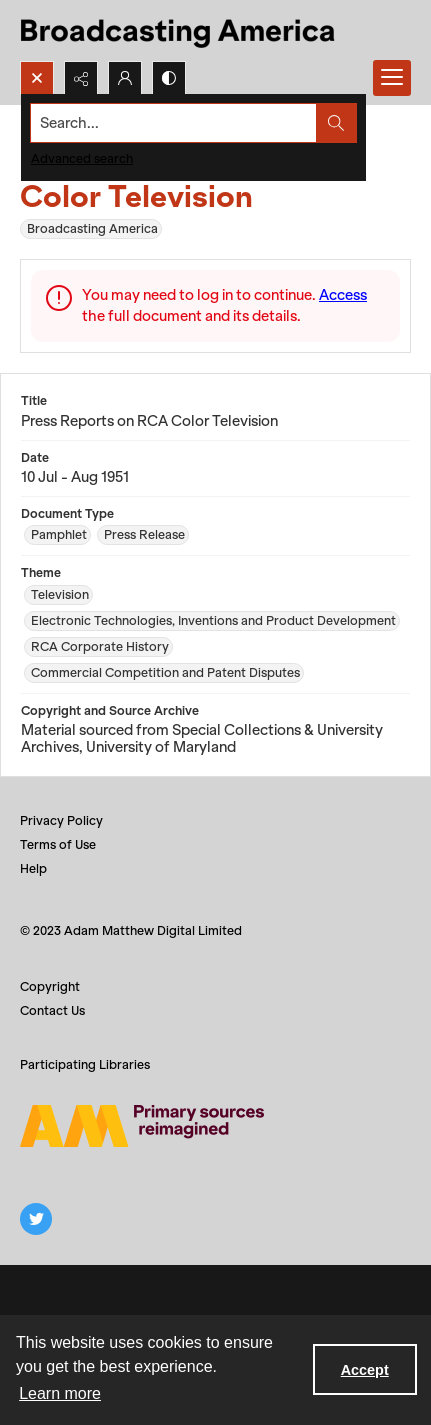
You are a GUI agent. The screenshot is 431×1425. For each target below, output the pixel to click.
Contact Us (52, 1010)
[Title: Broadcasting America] (179, 30)
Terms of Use (58, 844)
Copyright (50, 986)
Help (33, 868)
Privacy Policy (61, 820)
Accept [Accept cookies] (365, 1370)
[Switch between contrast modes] (169, 78)
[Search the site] (174, 123)
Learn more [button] (60, 1393)
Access (343, 295)
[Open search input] (37, 78)
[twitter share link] (36, 1219)
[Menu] (392, 78)
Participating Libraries (85, 1064)
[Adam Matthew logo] (142, 1126)
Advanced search (82, 158)
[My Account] (125, 78)
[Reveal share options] (81, 78)
